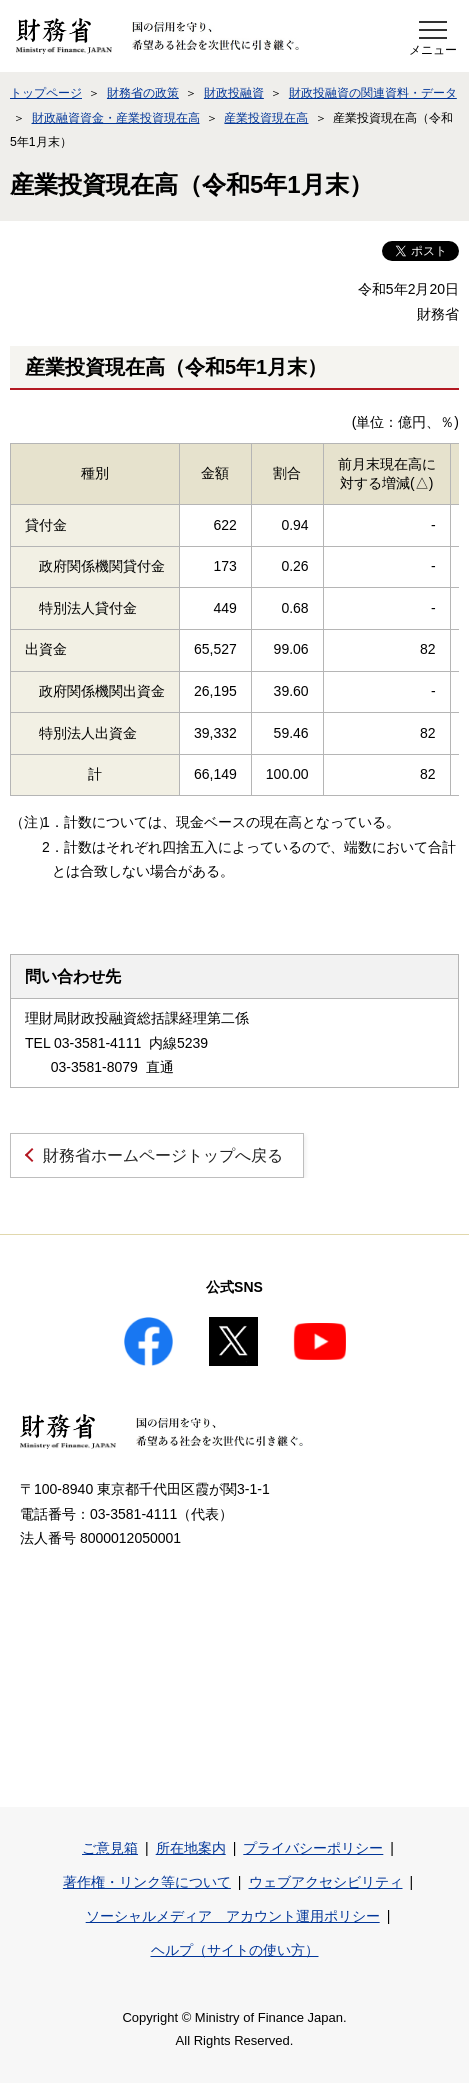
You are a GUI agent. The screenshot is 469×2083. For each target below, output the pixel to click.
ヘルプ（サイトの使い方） (235, 1950)
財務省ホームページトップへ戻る (163, 1155)
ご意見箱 (110, 1848)
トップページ (46, 93)
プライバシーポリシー (313, 1848)
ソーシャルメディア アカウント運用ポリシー (233, 1916)
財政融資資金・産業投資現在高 (116, 118)
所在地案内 (191, 1848)
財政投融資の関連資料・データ (373, 93)
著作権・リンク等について (147, 1882)
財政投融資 (234, 93)
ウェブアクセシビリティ (326, 1882)
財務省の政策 (143, 93)
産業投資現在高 (266, 118)
